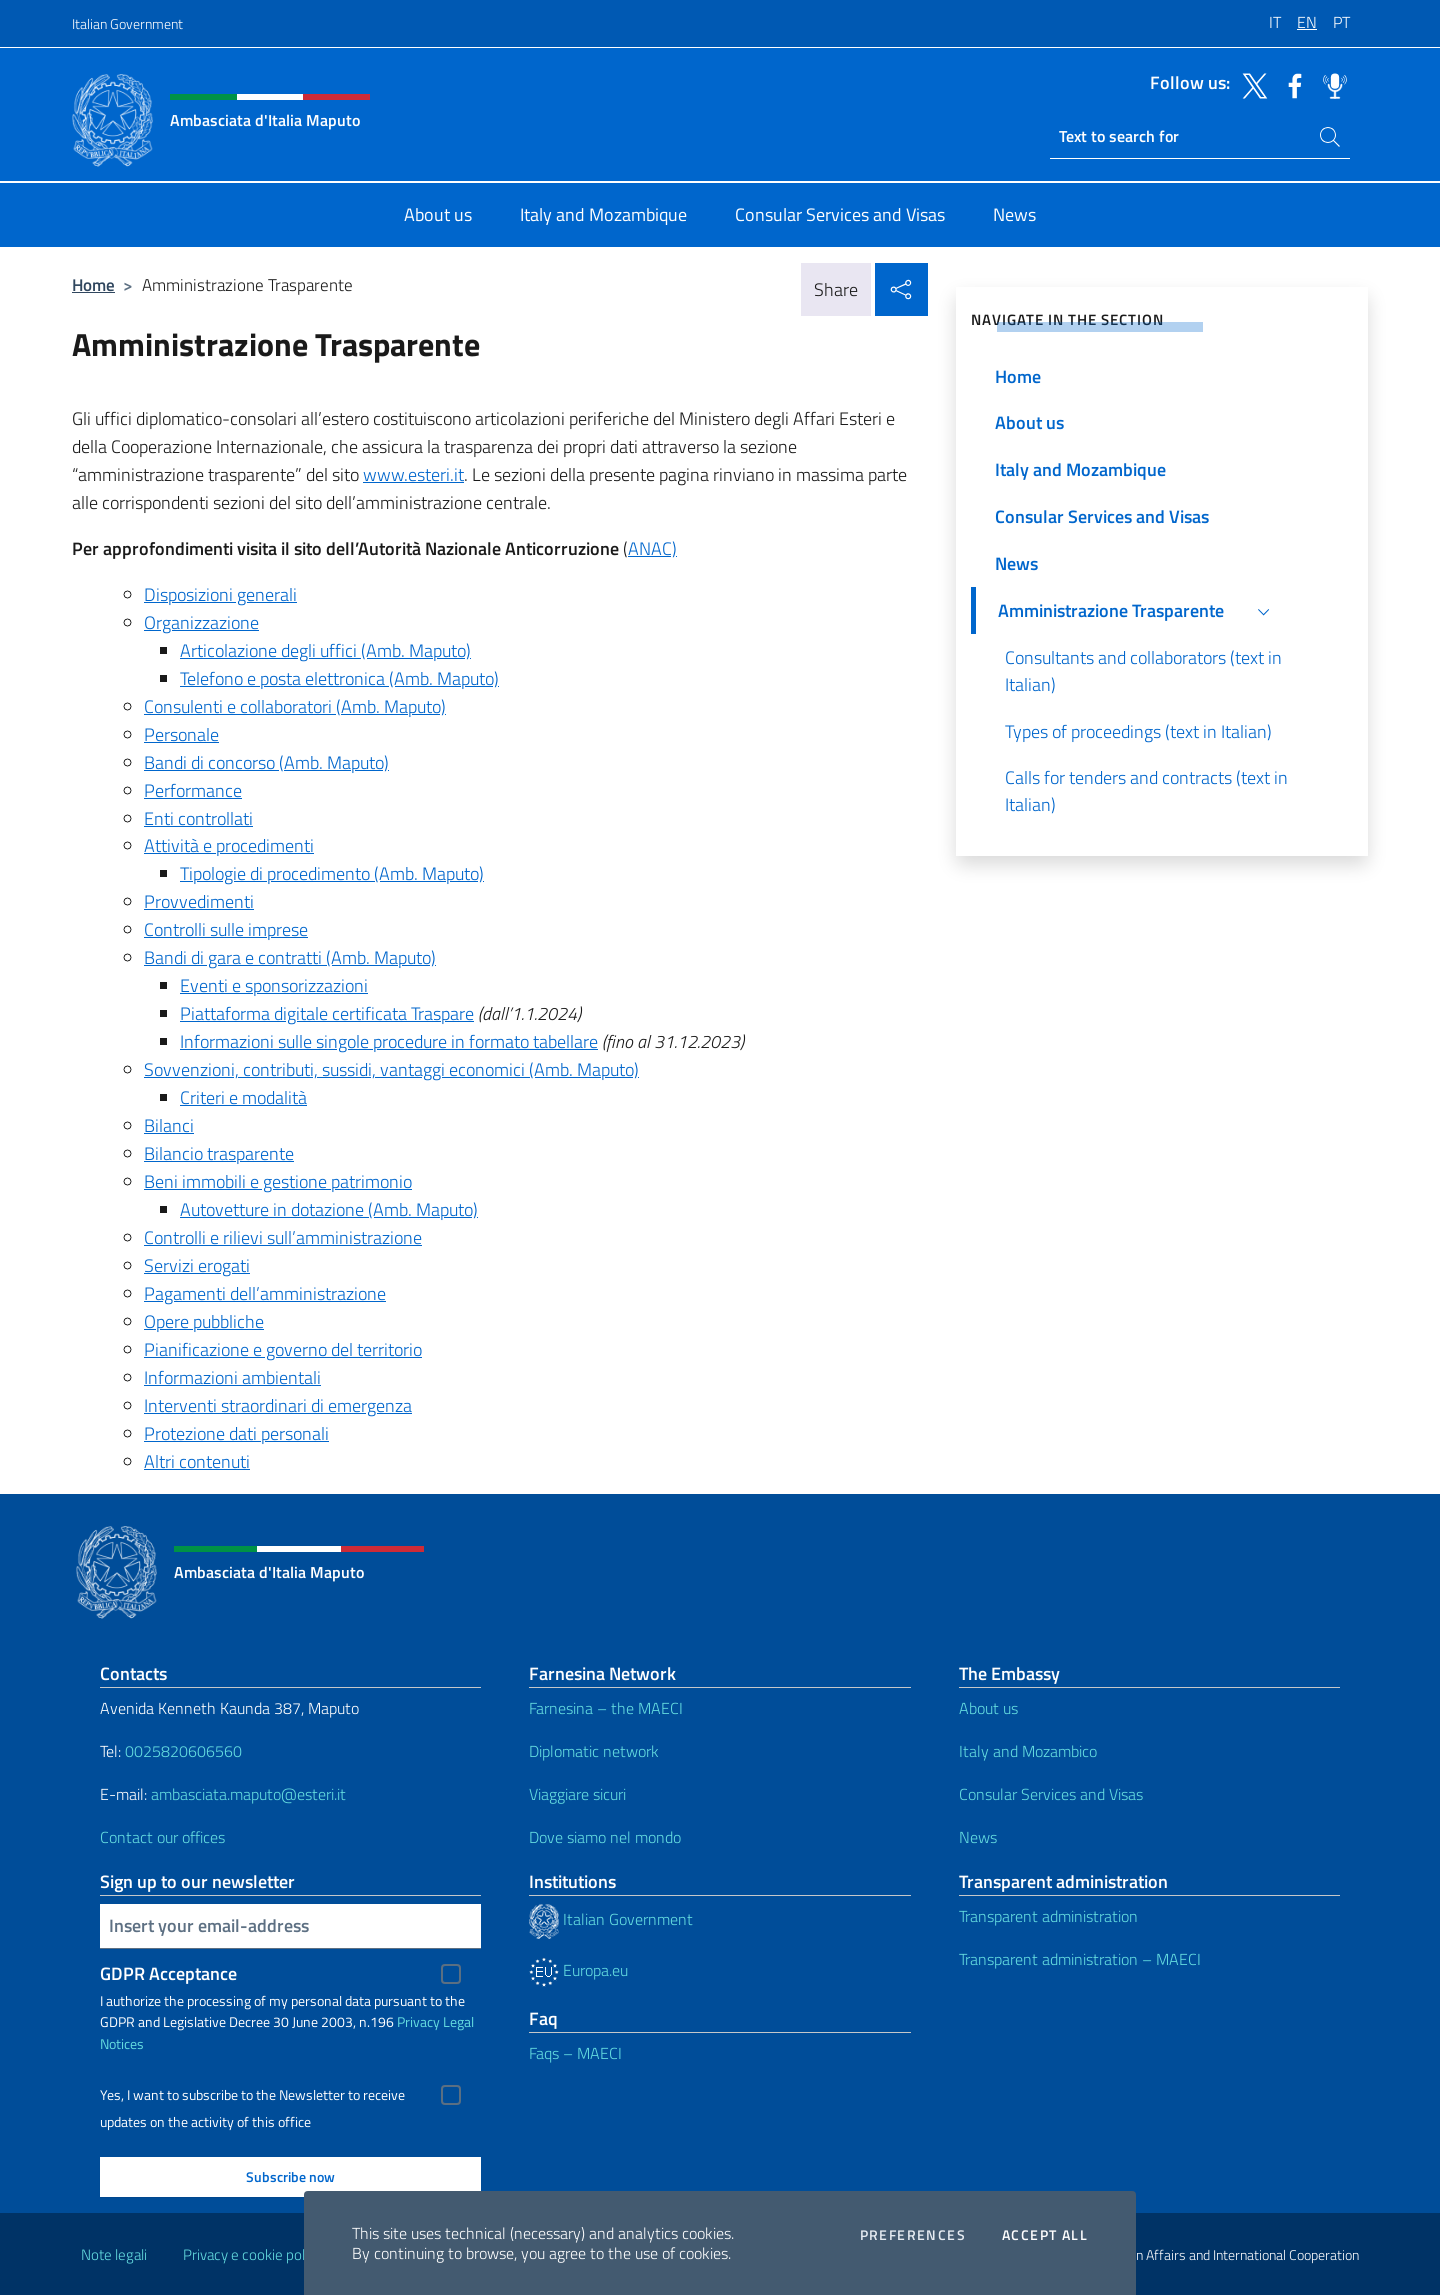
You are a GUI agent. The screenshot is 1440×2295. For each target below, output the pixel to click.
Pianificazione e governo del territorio (283, 1349)
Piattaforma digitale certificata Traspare (327, 1013)
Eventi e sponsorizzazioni (274, 985)
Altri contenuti (197, 1461)
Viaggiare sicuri (577, 1794)
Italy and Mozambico (1028, 1751)
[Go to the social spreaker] (1330, 84)
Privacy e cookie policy (252, 2254)
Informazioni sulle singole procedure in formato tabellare (389, 1041)
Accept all (1045, 2235)
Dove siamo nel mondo (605, 1837)
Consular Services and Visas (1051, 1794)
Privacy (418, 2021)
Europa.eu (578, 1970)
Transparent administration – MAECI (1080, 1959)
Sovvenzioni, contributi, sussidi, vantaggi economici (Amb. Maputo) (391, 1069)
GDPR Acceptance (168, 1973)
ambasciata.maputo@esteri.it (248, 1794)
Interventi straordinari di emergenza (278, 1405)
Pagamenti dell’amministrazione (265, 1293)
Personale (181, 734)
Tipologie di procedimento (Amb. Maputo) (332, 873)
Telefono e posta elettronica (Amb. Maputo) (339, 678)
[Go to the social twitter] (1250, 84)
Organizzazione (201, 622)
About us (988, 1708)
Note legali (114, 2254)
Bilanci (169, 1125)
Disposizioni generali (220, 594)
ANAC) (652, 548)
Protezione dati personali (236, 1433)
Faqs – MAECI (575, 2053)
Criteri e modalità (243, 1097)
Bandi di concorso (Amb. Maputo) (266, 762)
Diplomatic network (594, 1751)
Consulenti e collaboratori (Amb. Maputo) (295, 706)
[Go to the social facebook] (1290, 84)
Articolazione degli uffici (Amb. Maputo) (325, 650)
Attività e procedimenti (229, 845)
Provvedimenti (199, 901)
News (978, 1837)
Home (93, 284)
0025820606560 (183, 1751)
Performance (193, 790)
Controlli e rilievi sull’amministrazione (283, 1237)
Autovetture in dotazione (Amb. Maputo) (329, 1209)
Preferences (913, 2235)
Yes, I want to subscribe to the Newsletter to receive (252, 2095)
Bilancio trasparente (219, 1153)
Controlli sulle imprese (226, 929)
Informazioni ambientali (232, 1377)
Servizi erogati (197, 1265)
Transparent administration (1048, 1916)
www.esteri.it (413, 474)
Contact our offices (162, 1837)
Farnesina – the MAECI (606, 1708)
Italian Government (127, 23)
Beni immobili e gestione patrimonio (278, 1181)
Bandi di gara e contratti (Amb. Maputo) (290, 957)
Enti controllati (198, 818)
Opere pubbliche (204, 1321)
